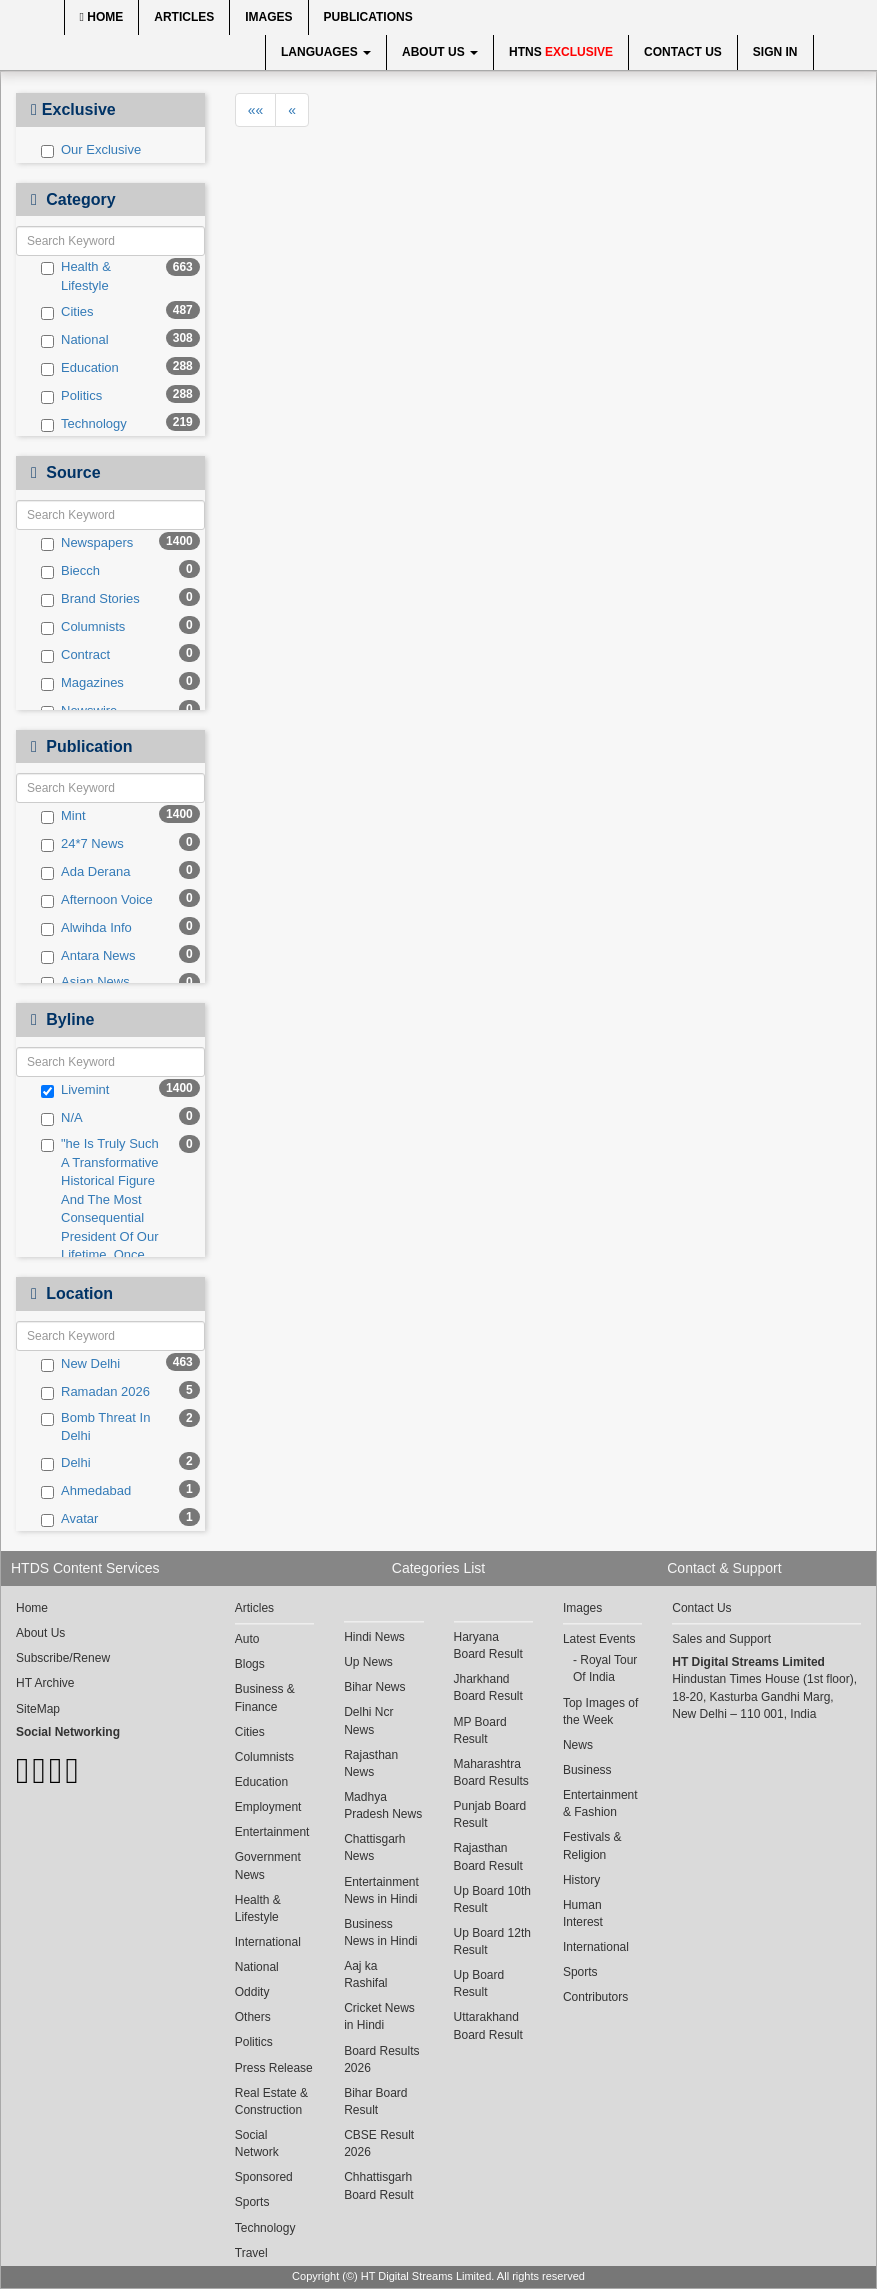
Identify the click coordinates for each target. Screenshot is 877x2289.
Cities (67, 312)
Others (253, 2017)
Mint (63, 816)
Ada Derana (85, 872)
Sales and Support (721, 1639)
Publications (368, 17)
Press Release (274, 2068)
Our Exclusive (91, 150)
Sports (252, 2202)
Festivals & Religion (592, 1845)
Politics (71, 396)
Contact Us (683, 52)
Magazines (82, 683)
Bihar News (374, 1687)
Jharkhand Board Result (488, 1687)
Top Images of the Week (600, 1711)
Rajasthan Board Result (488, 1856)
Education (80, 368)
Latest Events (599, 1639)
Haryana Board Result (488, 1645)
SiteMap (38, 1709)
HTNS (561, 52)
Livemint (75, 1090)
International (268, 1942)
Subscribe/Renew (63, 1658)
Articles (184, 17)
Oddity (252, 1992)
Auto (247, 1639)
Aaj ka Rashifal (365, 1974)
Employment (268, 1807)
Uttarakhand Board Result (488, 2025)
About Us (440, 52)
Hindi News (374, 1637)
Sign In (775, 52)
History (581, 1880)
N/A (62, 1118)
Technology (84, 424)
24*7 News (82, 844)
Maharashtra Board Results (491, 1772)
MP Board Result (480, 1730)
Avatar (69, 1519)
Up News (368, 1662)
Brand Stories (90, 599)
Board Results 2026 (381, 2059)
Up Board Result (479, 1983)
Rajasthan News (371, 1763)
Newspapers (87, 543)
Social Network (257, 2143)
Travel (251, 2253)
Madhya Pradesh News (383, 1805)
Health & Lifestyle (76, 276)
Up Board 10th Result (492, 1899)
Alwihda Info (86, 928)
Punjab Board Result (490, 1814)
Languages (326, 52)
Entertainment (272, 1832)
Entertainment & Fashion (600, 1803)
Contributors (595, 1997)
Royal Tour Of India (605, 1668)
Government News (268, 1865)
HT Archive (45, 1683)
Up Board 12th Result (492, 1941)
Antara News (88, 956)
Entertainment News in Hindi (381, 1890)
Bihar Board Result (375, 2101)
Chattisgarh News (374, 1847)
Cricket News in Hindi (379, 2016)
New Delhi (80, 1364)
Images (268, 17)
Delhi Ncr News (368, 1720)
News (578, 1745)
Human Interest (583, 1913)
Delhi (66, 1463)
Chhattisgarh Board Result (378, 2185)
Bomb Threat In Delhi (95, 1427)
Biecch (70, 571)
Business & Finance (265, 1697)
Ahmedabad (86, 1491)
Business (587, 1770)
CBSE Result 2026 (379, 2143)
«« (256, 110)
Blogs (250, 1664)
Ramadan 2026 (95, 1392)
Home (102, 17)
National (75, 340)
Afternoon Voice (97, 900)
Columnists (83, 627)
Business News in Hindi (380, 1932)
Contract (75, 655)
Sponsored (264, 2177)
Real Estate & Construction (271, 2101)
